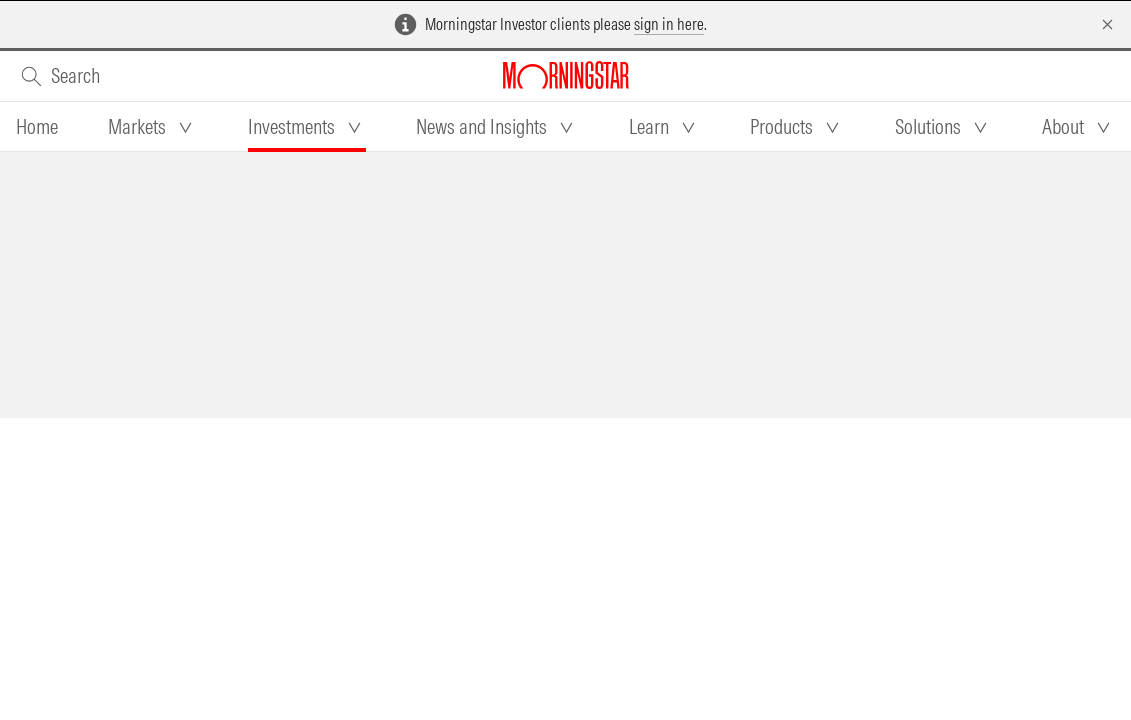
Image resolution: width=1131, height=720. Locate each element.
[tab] (37, 127)
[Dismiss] (1107, 24)
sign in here (669, 24)
